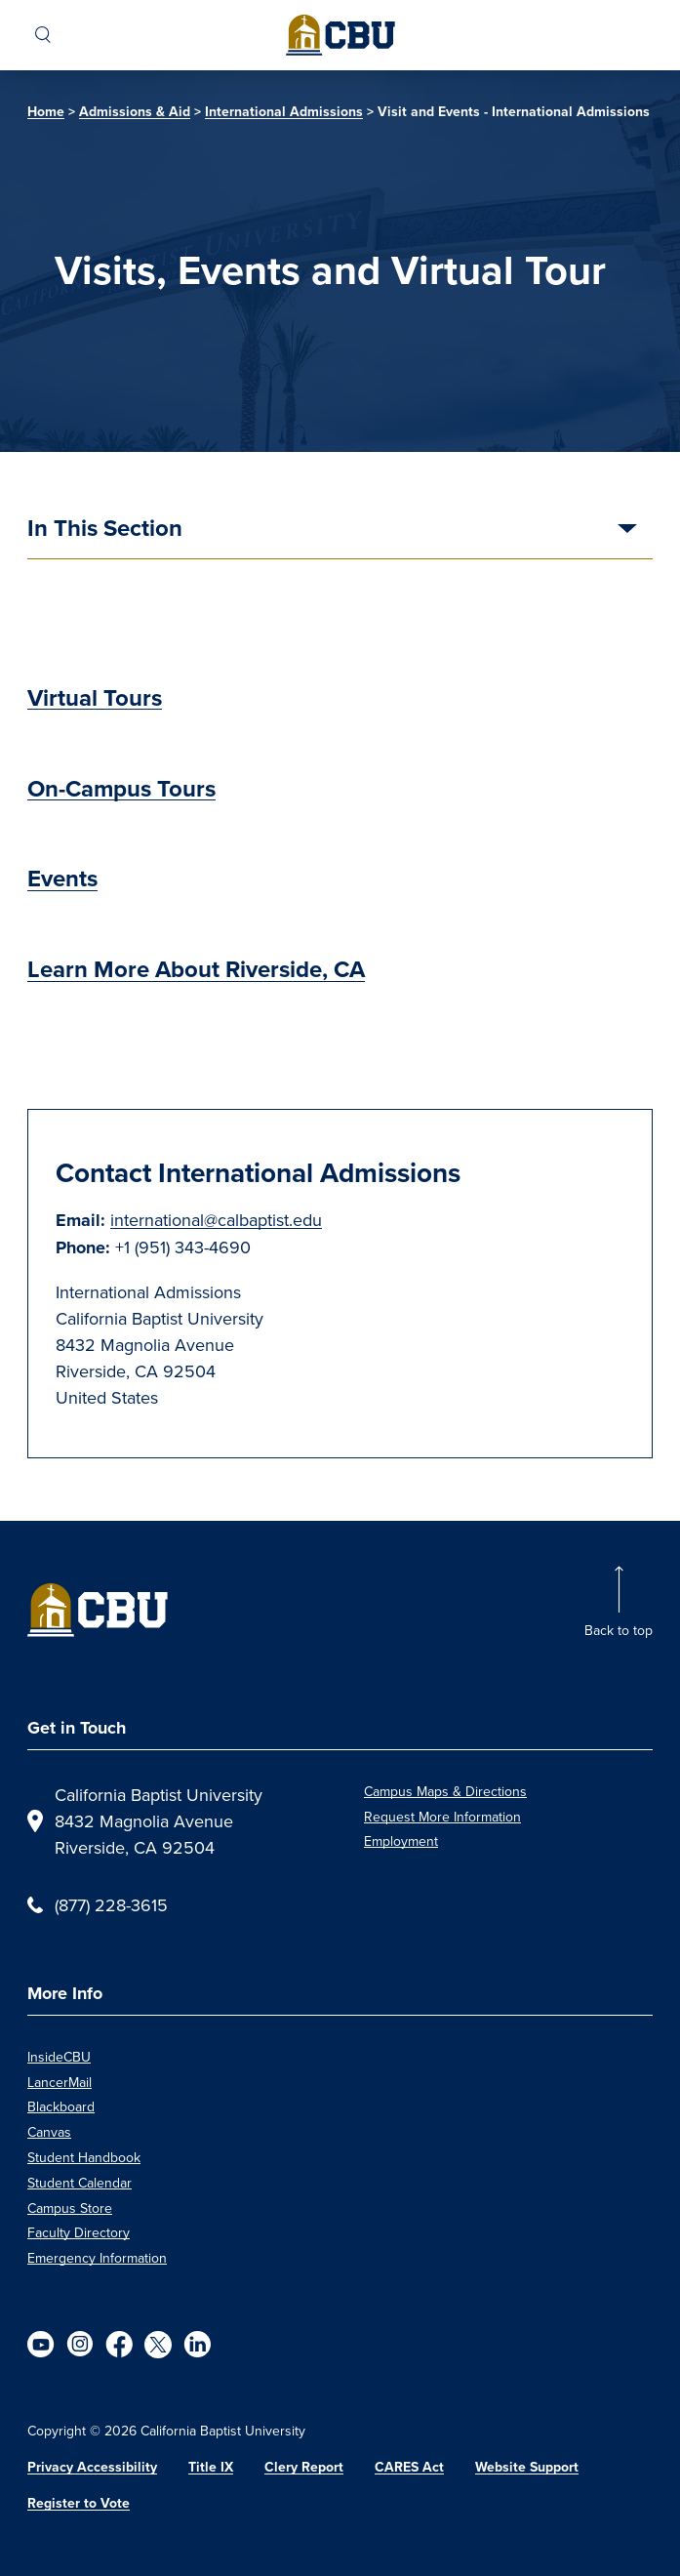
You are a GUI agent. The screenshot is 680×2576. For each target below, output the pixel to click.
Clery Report (303, 2467)
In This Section (104, 530)
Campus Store (69, 2208)
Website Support (527, 2467)
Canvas (49, 2132)
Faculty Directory (78, 2232)
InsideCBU (59, 2056)
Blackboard (61, 2106)
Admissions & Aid (134, 112)
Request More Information (442, 1816)
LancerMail (59, 2082)
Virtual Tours (94, 698)
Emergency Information (97, 2258)
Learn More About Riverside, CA (196, 969)
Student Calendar (79, 2182)
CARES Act (409, 2467)
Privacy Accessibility (92, 2467)
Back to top (618, 1630)
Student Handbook (83, 2157)
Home (45, 112)
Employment (401, 1841)
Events (62, 878)
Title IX (210, 2467)
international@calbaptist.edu (216, 1219)
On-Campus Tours (121, 788)
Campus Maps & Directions (445, 1791)
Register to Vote (78, 2503)
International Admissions (284, 112)
